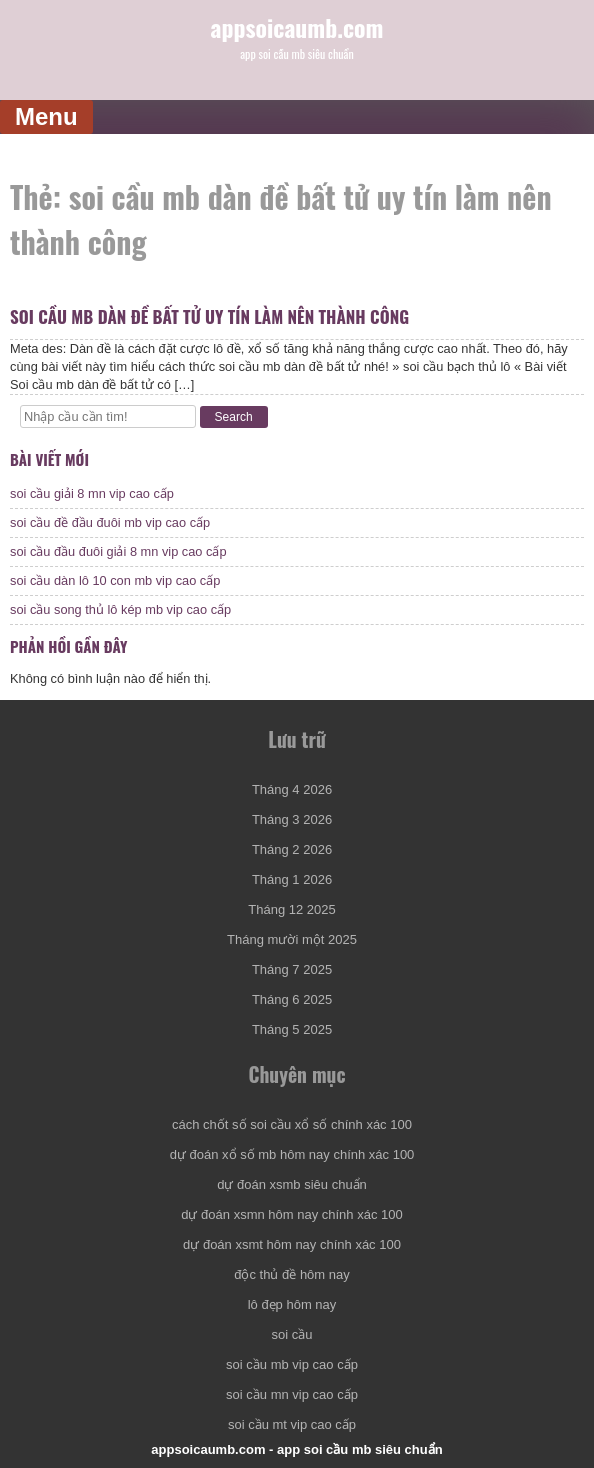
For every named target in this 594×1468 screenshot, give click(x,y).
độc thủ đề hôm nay (292, 1274)
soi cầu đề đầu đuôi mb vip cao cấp (110, 522)
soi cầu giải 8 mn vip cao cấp (92, 493)
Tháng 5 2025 (292, 1029)
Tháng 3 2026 (292, 819)
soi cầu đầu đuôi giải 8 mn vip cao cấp (118, 551)
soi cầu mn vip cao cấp (292, 1394)
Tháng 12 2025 (291, 909)
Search (234, 417)
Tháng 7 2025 (292, 969)
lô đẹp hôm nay (292, 1304)
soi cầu (292, 1334)
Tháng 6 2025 (292, 999)
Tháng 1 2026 (292, 879)
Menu (46, 116)
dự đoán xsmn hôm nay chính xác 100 (291, 1214)
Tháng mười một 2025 (292, 939)
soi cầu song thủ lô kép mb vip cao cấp (120, 609)
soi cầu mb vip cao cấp (292, 1364)
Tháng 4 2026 (292, 789)
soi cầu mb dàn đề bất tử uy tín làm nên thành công (209, 316)
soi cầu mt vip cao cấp (292, 1424)
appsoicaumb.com (297, 27)
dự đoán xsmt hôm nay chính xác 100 (292, 1244)
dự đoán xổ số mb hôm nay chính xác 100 (292, 1154)
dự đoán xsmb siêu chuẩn (292, 1184)
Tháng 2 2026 (292, 849)
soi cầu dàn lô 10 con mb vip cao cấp (115, 580)
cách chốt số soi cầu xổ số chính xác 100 (292, 1124)
